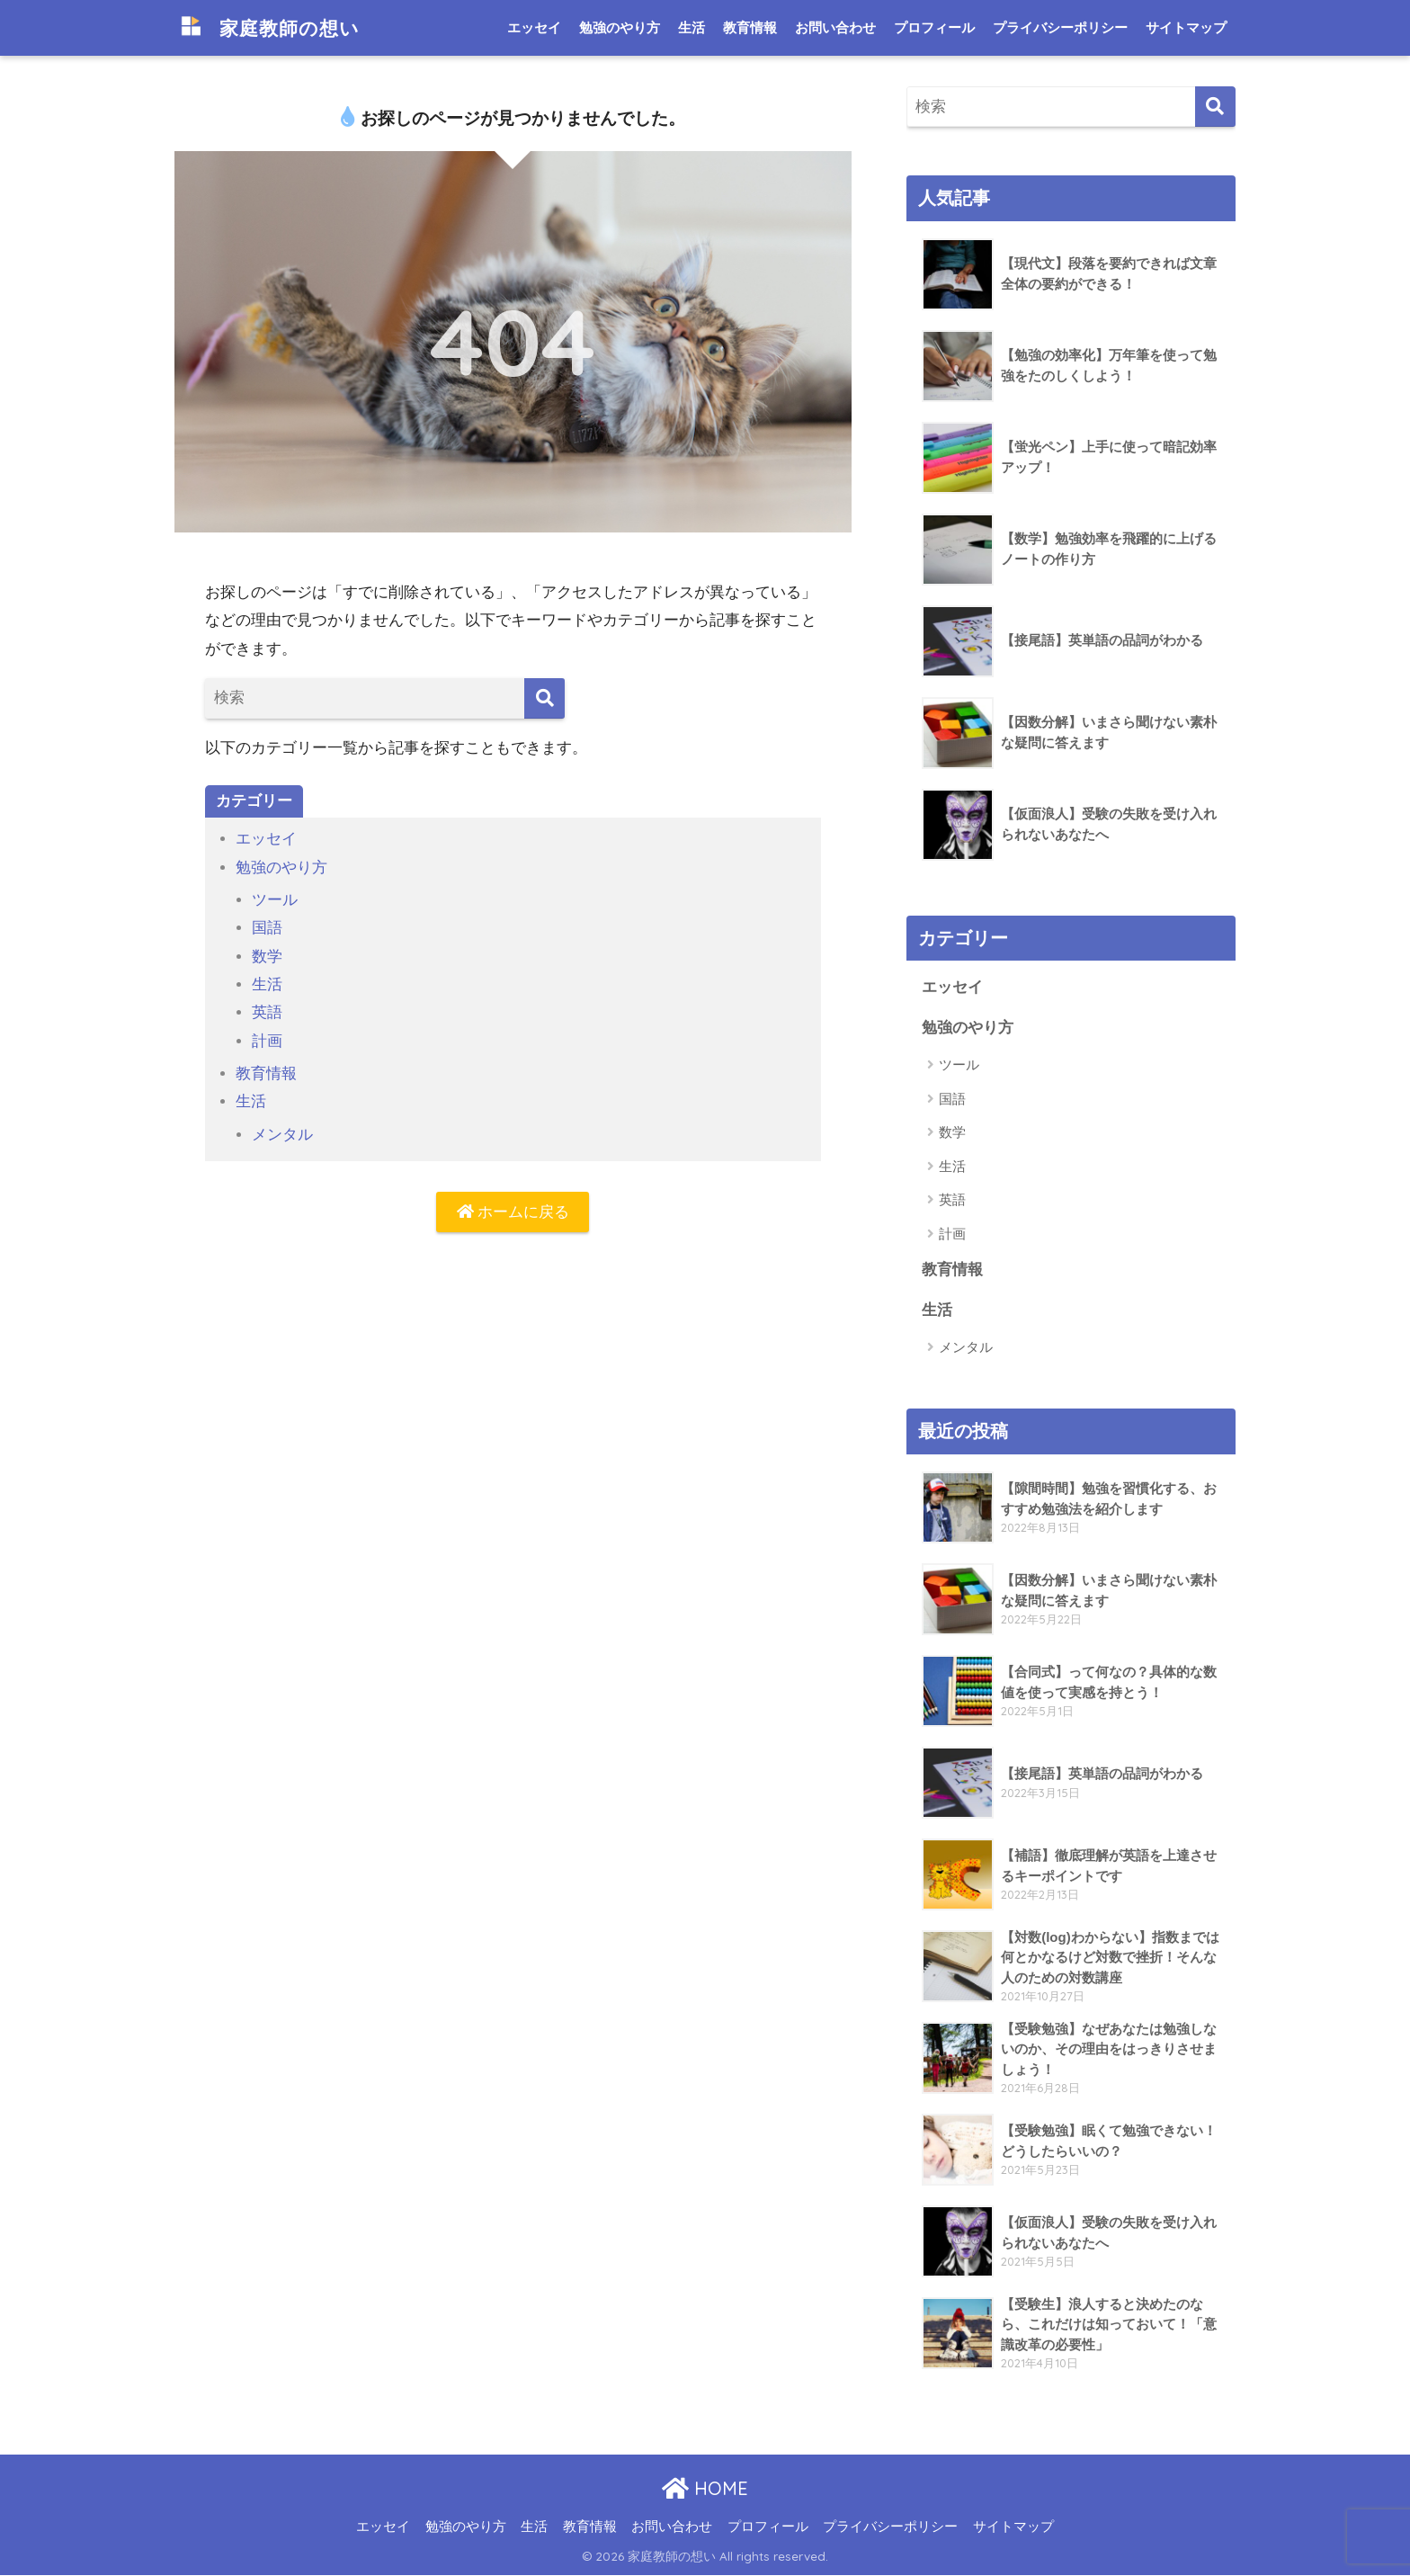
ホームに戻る (513, 1212)
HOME (705, 2489)
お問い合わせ (835, 27)
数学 (267, 956)
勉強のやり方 (619, 27)
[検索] (544, 698)
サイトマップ (1186, 27)
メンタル (282, 1134)
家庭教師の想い (275, 27)
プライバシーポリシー (1060, 27)
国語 (267, 927)
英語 (267, 1012)
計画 (267, 1041)
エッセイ (534, 27)
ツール (275, 899)
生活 (691, 27)
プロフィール (934, 27)
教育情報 (750, 27)
